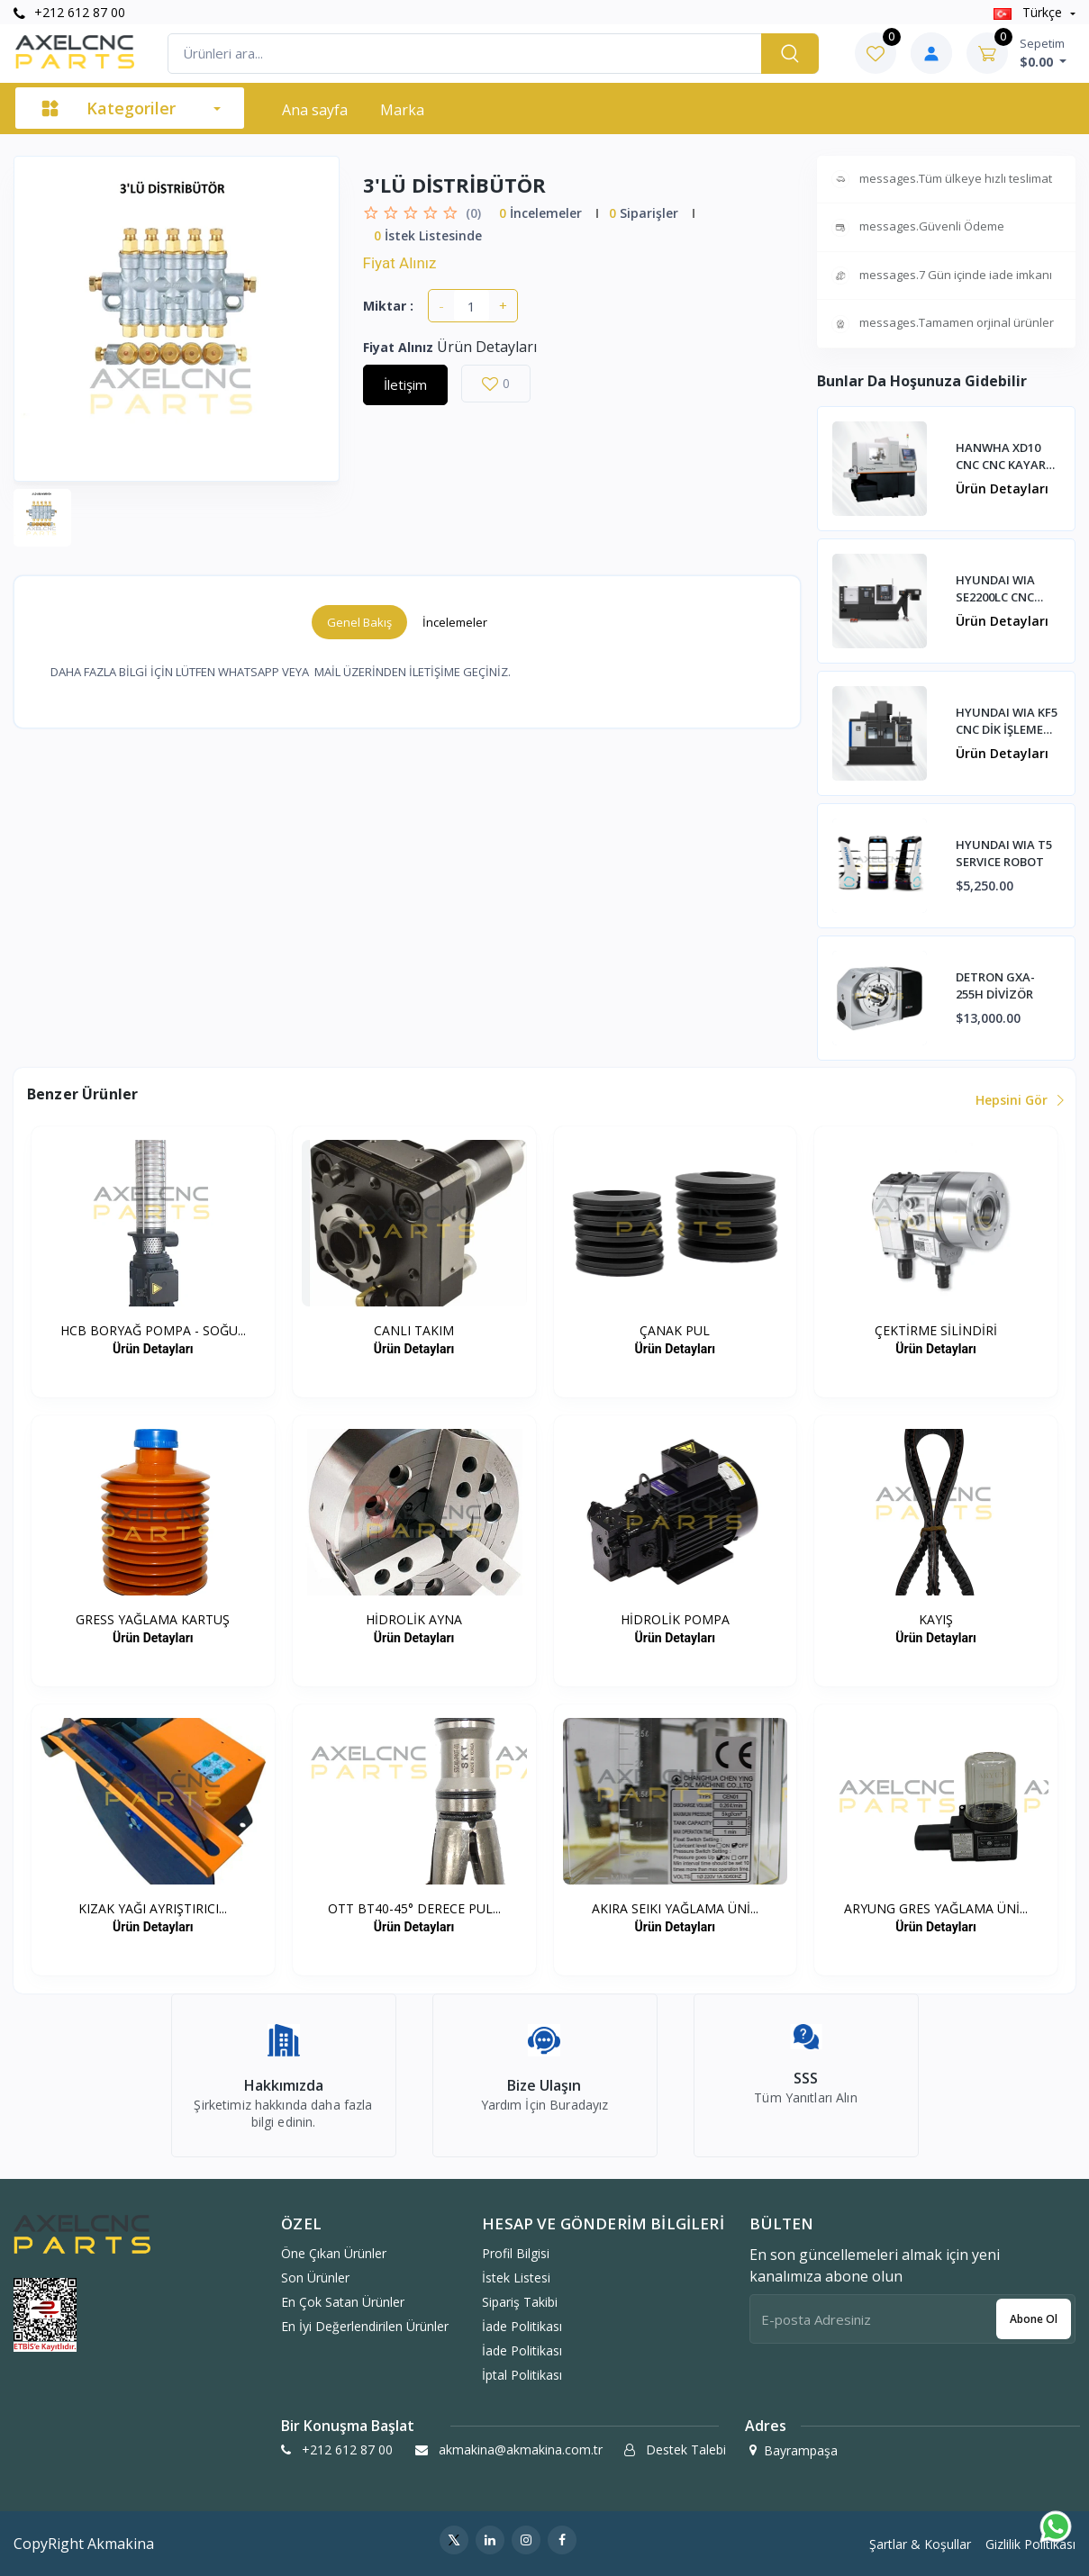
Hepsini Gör (1019, 1099)
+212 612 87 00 (69, 12)
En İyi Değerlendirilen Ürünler (365, 2326)
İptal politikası (522, 2374)
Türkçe (1030, 12)
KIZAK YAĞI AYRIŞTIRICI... (152, 1908)
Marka (402, 110)
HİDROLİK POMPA (675, 1619)
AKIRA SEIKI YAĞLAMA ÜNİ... (675, 1908)
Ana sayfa (315, 110)
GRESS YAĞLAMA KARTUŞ (153, 1619)
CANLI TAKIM (414, 1330)
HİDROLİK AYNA (414, 1619)
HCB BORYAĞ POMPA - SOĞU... (153, 1330)
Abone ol (1033, 2319)
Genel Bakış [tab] (359, 622)
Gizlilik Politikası (1030, 2544)
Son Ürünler (315, 2277)
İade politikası (522, 2326)
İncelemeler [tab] (454, 622)
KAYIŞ (936, 1619)
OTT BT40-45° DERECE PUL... (414, 1908)
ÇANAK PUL (675, 1330)
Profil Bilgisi (515, 2253)
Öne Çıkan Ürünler (333, 2253)
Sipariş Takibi (520, 2301)
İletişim (405, 384)
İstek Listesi (516, 2277)
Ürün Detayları (1002, 488)
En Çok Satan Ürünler (342, 2301)
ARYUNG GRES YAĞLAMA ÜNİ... (936, 1908)
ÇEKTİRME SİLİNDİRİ (936, 1330)
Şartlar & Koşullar (920, 2544)
